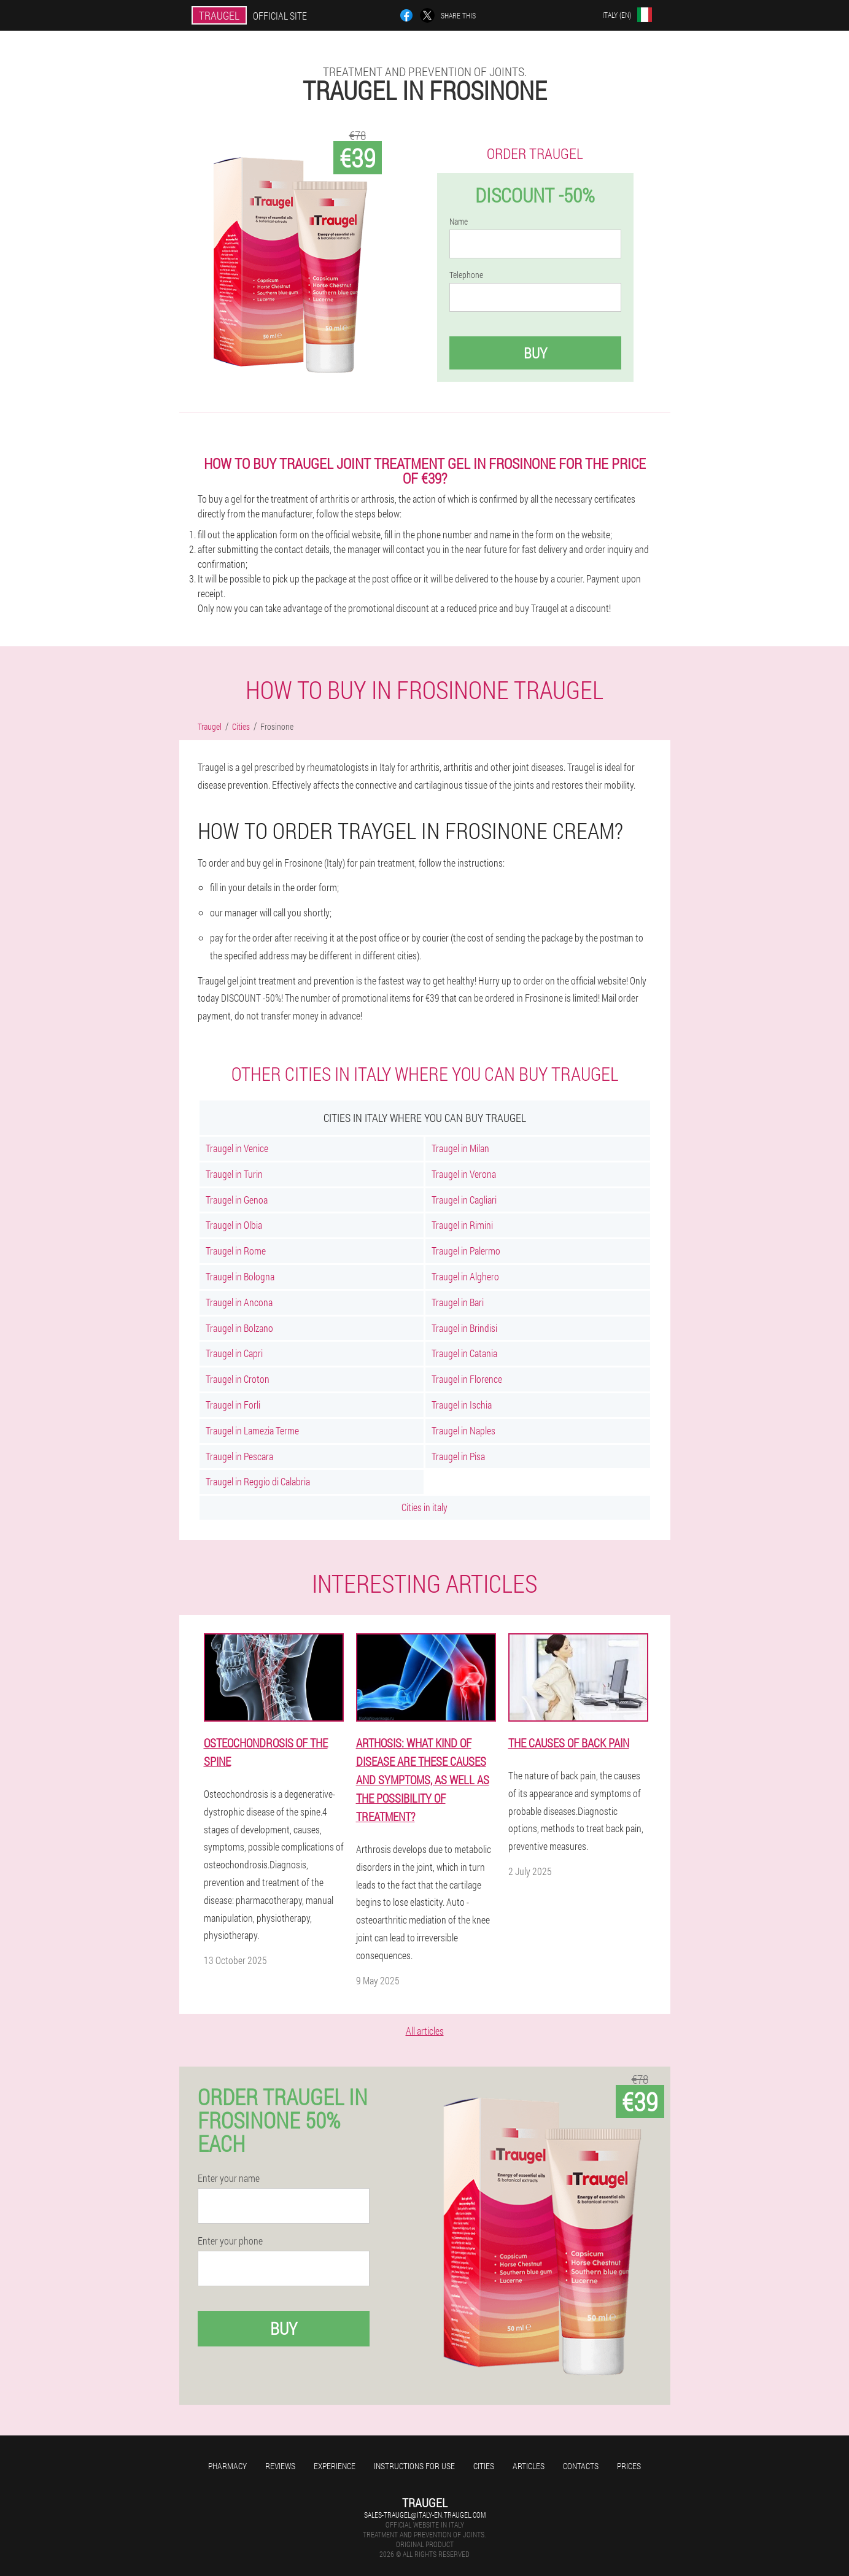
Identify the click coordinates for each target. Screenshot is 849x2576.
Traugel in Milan (460, 1148)
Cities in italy (424, 1507)
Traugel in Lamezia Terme (252, 1430)
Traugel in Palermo (466, 1250)
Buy (535, 353)
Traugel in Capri (234, 1353)
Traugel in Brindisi (464, 1327)
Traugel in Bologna (240, 1276)
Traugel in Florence (467, 1378)
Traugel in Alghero (465, 1276)
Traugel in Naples (463, 1430)
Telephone (466, 275)
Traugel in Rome (236, 1250)
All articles (425, 2030)
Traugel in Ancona (239, 1302)
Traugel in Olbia (234, 1224)
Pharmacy (227, 2466)
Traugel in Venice (237, 1148)
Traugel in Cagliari (464, 1199)
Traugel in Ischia (462, 1404)
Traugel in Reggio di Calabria (258, 1481)
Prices (629, 2466)
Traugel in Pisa (458, 1456)
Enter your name (229, 2178)
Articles (529, 2466)
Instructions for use (414, 2466)
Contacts (581, 2466)
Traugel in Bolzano (239, 1327)
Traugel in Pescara (239, 1456)
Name (458, 221)
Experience (334, 2466)
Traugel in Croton (237, 1378)
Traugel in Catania (464, 1353)
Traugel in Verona (464, 1173)
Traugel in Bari (458, 1302)
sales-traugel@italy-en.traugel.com (425, 2515)
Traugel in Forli (233, 1404)
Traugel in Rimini (462, 1224)
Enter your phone (230, 2241)
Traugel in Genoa (237, 1199)
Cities (483, 2466)
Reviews (280, 2466)
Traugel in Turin (234, 1173)
